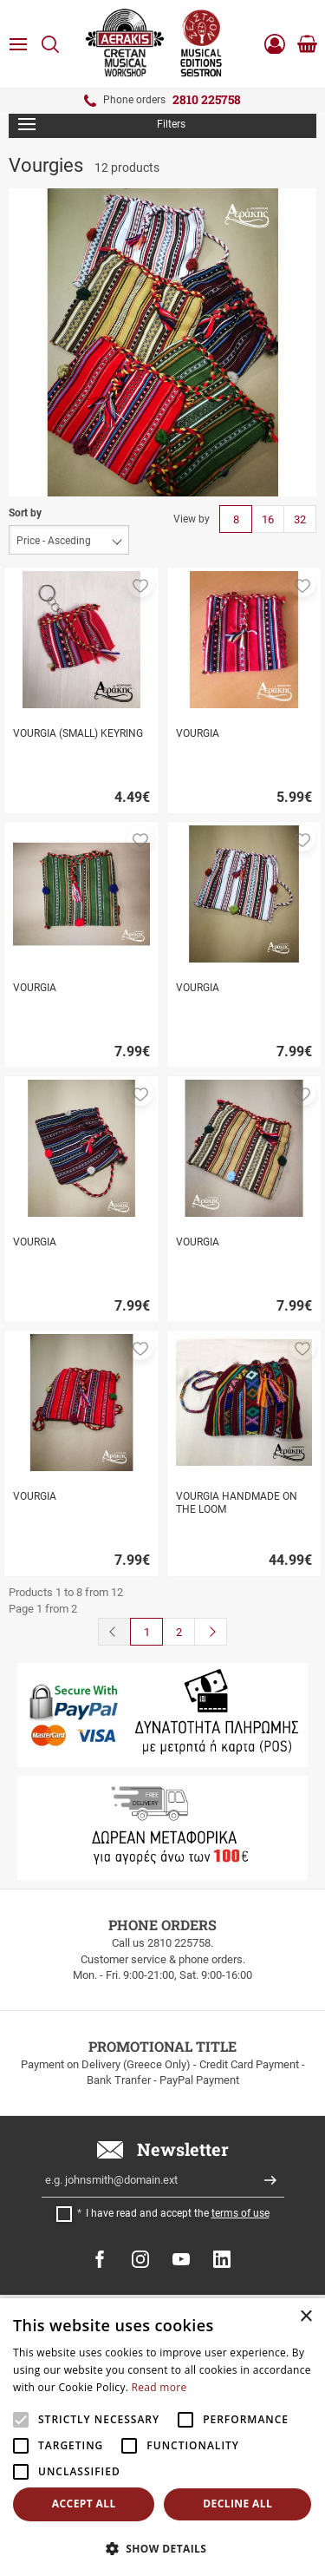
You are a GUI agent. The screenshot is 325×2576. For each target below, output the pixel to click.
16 (268, 519)
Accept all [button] (84, 2503)
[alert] (162, 2437)
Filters (101, 124)
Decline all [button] (237, 2503)
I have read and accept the (178, 2213)
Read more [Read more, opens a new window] (159, 2387)
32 (300, 519)
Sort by (25, 513)
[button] (140, 584)
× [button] (305, 2316)
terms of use (240, 2213)
